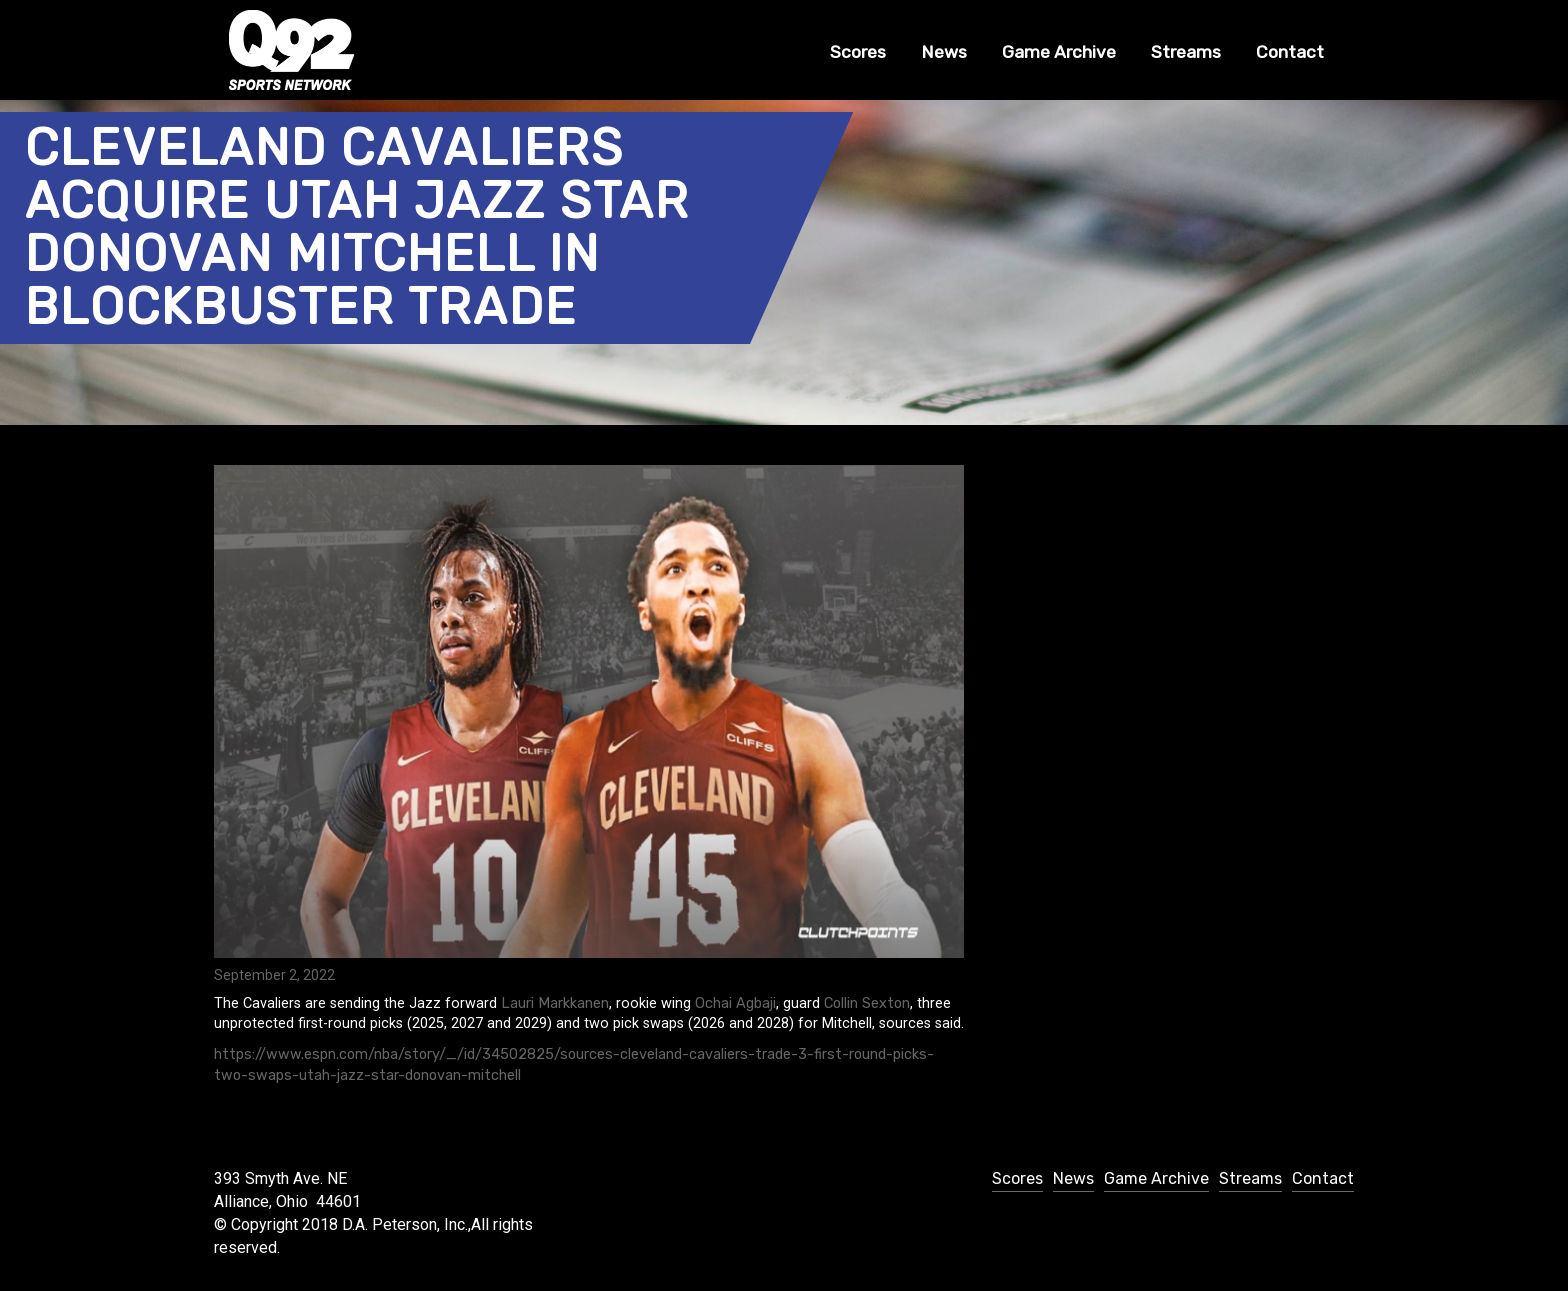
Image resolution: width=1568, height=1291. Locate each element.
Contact (1290, 52)
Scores (858, 52)
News (944, 52)
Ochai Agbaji (735, 1003)
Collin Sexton (867, 1003)
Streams (1186, 52)
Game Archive (1059, 52)
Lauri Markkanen (555, 1003)
